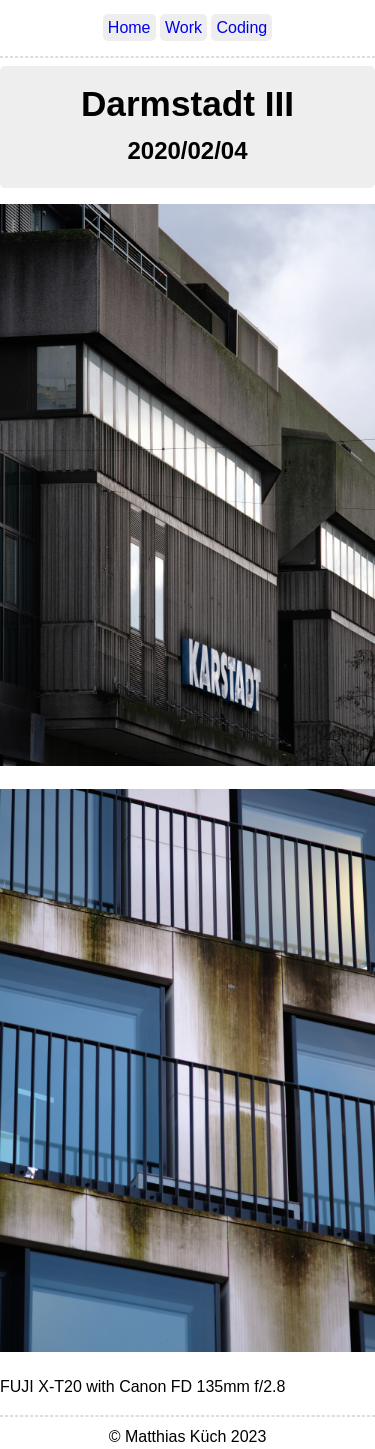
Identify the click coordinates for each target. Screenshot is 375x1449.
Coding (241, 27)
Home (129, 27)
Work (183, 27)
